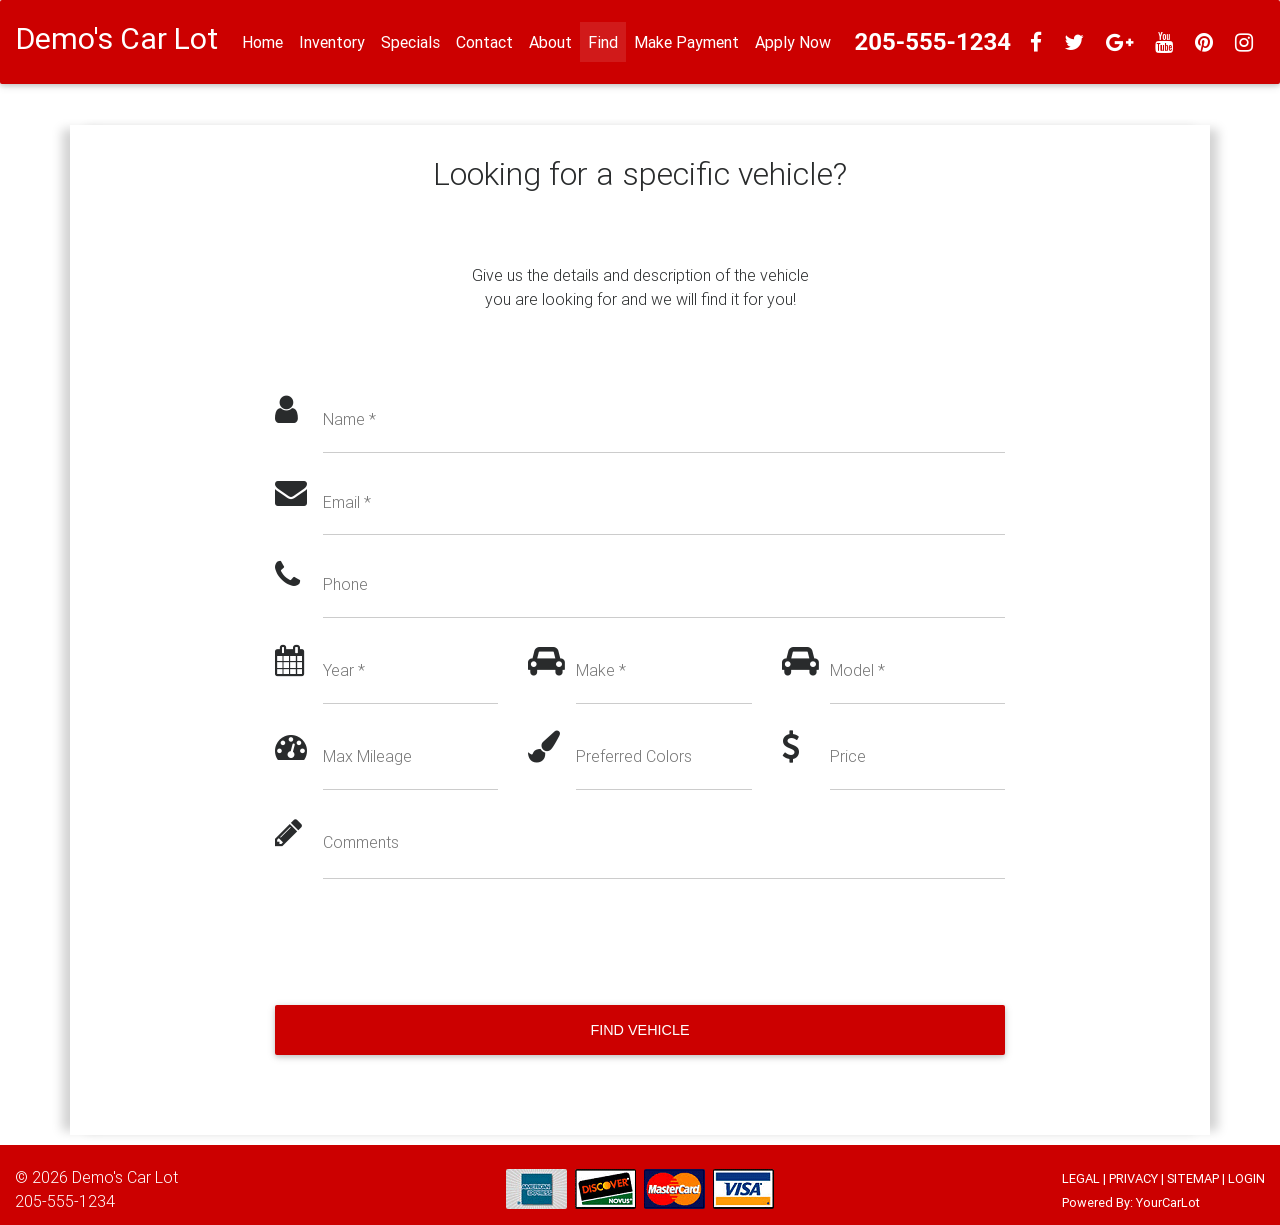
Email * (347, 502)
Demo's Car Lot (125, 1177)
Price (848, 756)
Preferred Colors (634, 756)
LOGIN (1246, 1178)
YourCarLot (1168, 1202)
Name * (349, 419)
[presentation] (427, 942)
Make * (601, 670)
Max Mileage (367, 756)
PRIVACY (1133, 1178)
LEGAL (1081, 1178)
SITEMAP (1193, 1178)
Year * (344, 670)
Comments (361, 842)
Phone (345, 584)
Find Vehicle (639, 1030)
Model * (857, 670)
